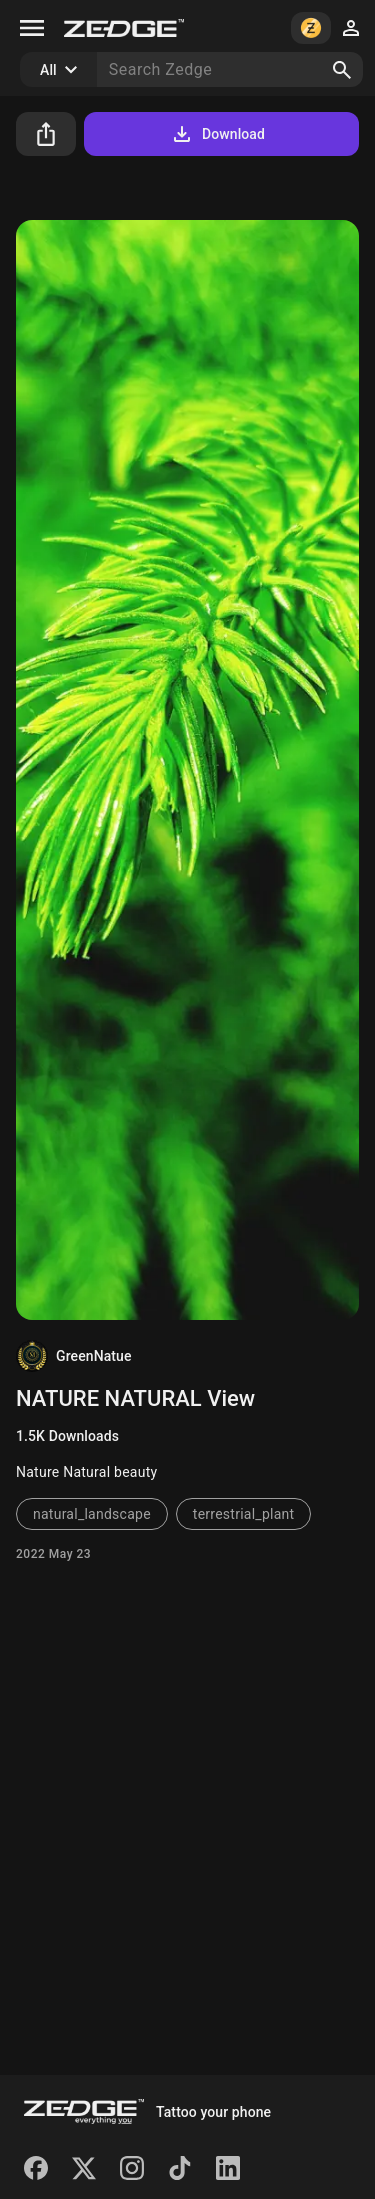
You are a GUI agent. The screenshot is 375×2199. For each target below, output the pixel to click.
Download (217, 134)
